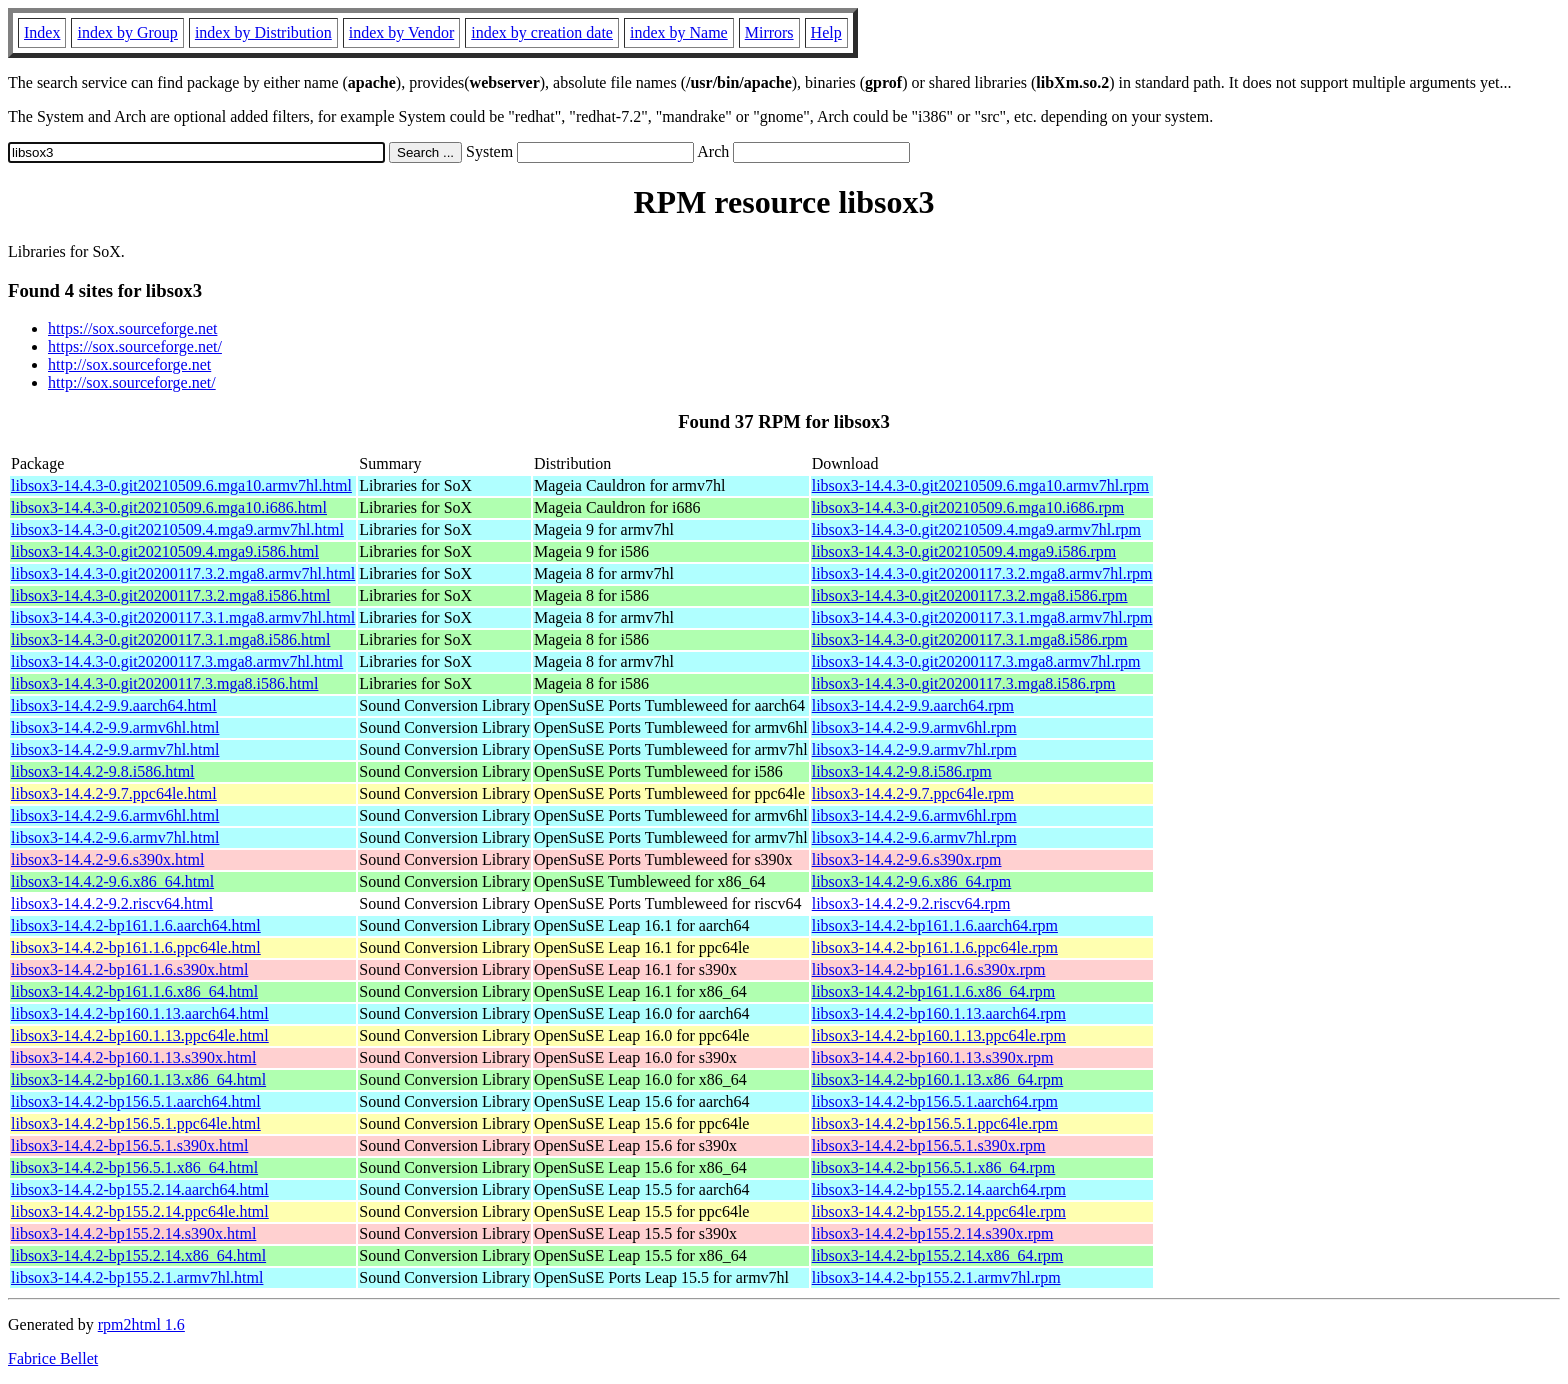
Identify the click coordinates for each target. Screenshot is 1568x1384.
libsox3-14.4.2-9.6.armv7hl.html (115, 837)
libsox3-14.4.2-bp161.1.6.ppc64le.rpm (935, 947)
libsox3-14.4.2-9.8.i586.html (103, 771)
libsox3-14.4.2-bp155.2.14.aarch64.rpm (939, 1189)
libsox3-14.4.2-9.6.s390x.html (107, 859)
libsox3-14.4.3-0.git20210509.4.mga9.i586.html (165, 551)
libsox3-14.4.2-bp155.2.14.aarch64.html (140, 1189)
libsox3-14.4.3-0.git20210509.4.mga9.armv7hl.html (177, 529)
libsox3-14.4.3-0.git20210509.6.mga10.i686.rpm (968, 507)
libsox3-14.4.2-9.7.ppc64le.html (114, 793)
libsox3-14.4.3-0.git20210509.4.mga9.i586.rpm (964, 551)
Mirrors (769, 32)
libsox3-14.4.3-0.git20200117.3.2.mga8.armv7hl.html (183, 573)
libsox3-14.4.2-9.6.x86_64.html (112, 881)
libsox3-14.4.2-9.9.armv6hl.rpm (914, 727)
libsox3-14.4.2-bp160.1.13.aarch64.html (140, 1013)
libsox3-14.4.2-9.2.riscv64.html (112, 903)
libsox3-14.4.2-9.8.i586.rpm (902, 771)
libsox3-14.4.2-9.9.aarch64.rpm (913, 705)
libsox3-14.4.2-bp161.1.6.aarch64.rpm (935, 925)
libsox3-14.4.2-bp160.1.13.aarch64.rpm (939, 1013)
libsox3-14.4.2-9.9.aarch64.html (114, 705)
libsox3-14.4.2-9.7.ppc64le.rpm (913, 793)
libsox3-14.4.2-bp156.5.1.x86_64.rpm (934, 1167)
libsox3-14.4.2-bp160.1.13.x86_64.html (138, 1079)
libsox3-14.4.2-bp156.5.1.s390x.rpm (929, 1145)
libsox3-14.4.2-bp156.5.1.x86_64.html (134, 1167)
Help (826, 32)
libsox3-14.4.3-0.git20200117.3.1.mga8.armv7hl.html (183, 617)
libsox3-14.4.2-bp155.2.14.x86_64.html (138, 1255)
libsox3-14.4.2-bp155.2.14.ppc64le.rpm (939, 1211)
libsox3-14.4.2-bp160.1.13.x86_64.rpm (938, 1079)
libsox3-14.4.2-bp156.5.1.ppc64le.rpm (935, 1123)
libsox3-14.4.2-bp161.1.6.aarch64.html (136, 925)
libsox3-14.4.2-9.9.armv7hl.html (115, 749)
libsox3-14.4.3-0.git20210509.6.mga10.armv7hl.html (181, 485)
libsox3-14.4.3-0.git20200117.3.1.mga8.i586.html (170, 639)
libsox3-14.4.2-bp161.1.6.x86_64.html (134, 991)
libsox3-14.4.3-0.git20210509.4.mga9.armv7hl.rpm (976, 529)
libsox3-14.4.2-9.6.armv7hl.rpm (914, 837)
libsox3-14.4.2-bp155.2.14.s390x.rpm (933, 1233)
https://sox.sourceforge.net (132, 328)
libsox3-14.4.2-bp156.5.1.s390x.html (129, 1145)
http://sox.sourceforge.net (129, 364)
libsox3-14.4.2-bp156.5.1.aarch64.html (136, 1101)
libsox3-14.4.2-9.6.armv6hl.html (115, 815)
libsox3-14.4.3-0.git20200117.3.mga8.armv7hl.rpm (976, 661)
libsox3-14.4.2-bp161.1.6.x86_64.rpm (934, 991)
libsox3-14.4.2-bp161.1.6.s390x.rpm (929, 969)
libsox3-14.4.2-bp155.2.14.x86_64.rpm (938, 1255)
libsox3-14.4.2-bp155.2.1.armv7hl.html (137, 1277)
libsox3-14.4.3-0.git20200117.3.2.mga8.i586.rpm (970, 595)
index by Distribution (263, 32)
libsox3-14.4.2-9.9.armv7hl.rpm (914, 749)
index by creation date (542, 32)
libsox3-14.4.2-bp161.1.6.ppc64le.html (136, 947)
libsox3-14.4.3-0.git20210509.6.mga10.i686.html (169, 507)
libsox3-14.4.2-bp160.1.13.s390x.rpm (933, 1057)
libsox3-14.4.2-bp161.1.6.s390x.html (129, 969)
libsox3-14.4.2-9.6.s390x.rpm (907, 859)
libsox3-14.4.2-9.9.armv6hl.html (115, 727)
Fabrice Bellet (53, 1358)
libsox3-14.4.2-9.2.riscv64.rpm (911, 903)
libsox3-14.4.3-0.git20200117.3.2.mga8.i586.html (170, 595)
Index (42, 32)
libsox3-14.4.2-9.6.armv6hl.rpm (914, 815)
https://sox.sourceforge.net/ (135, 346)
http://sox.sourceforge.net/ (132, 382)
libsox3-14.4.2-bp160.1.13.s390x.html (133, 1057)
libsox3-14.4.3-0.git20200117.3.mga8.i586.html (164, 683)
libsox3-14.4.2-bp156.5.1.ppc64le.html (136, 1123)
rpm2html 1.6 (141, 1324)
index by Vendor (401, 32)
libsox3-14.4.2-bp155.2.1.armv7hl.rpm (936, 1277)
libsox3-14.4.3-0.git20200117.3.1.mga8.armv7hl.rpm (982, 617)
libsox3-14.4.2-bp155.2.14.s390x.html (133, 1233)
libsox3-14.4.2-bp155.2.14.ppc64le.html (140, 1211)
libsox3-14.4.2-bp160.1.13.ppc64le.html (140, 1035)
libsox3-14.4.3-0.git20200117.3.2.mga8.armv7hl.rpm (982, 573)
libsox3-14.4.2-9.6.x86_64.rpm (912, 881)
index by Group (127, 32)
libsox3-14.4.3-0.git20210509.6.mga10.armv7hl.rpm (980, 485)
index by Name (679, 32)
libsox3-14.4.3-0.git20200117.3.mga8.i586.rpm (964, 683)
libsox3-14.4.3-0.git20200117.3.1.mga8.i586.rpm (970, 639)
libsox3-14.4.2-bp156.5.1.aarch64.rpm (935, 1101)
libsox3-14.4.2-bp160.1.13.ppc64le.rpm (939, 1035)
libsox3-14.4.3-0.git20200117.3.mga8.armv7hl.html (177, 661)
